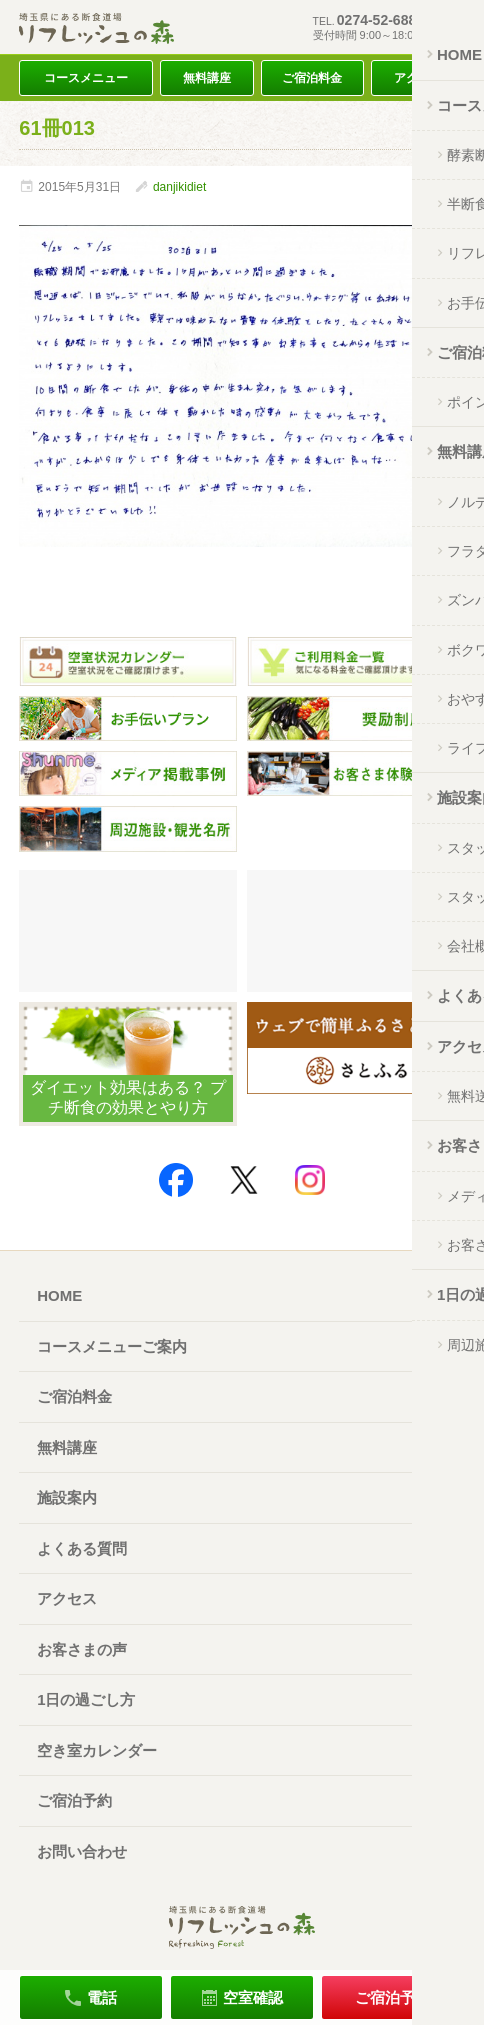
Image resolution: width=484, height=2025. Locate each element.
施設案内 (67, 1497)
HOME (59, 1295)
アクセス (418, 78)
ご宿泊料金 (312, 78)
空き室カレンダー (97, 1750)
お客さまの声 (82, 1649)
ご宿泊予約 (74, 1800)
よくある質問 (82, 1548)
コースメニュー (86, 78)
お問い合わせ (82, 1851)
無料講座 (207, 78)
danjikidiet (179, 187)
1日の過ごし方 (86, 1699)
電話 (102, 1998)
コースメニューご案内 (112, 1346)
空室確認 (253, 1998)
